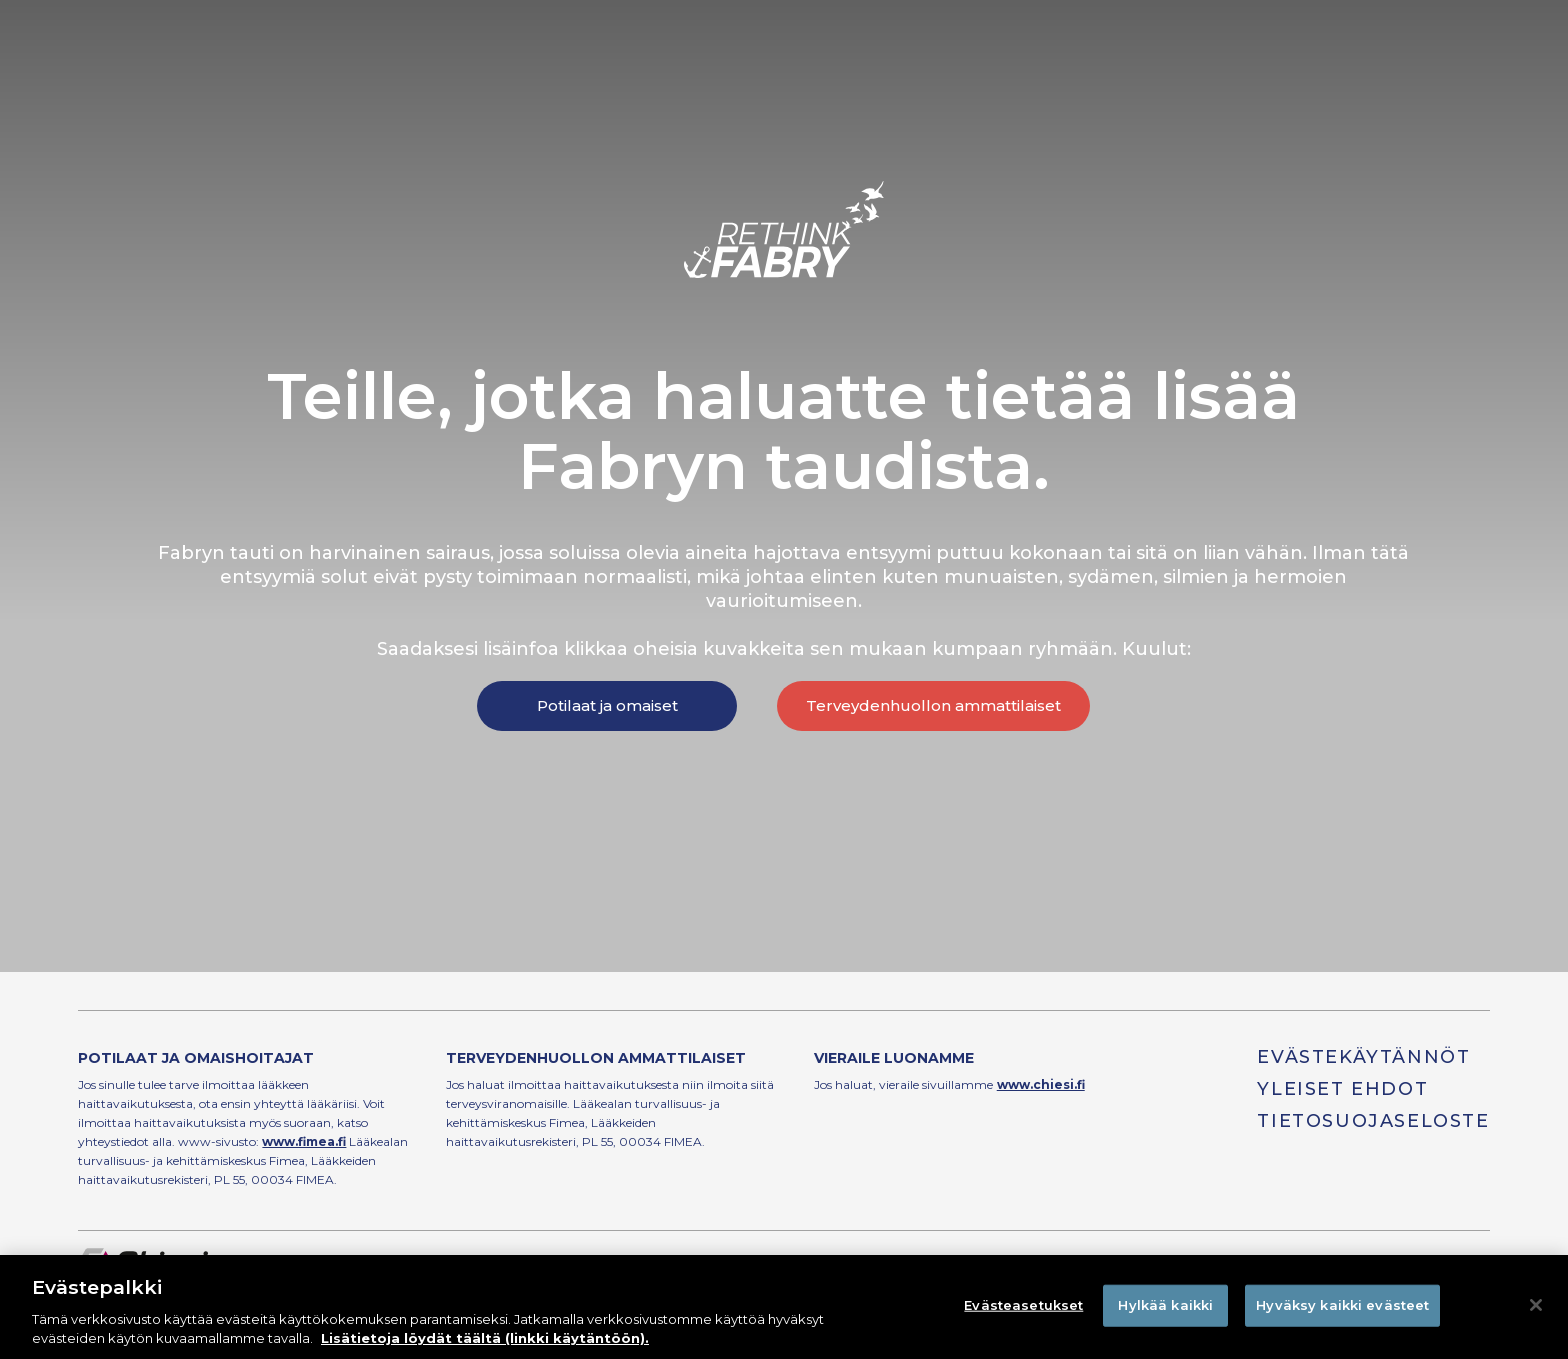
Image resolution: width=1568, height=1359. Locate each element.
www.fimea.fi (304, 1141)
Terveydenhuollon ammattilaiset (933, 705)
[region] (784, 1307)
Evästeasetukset (1023, 1305)
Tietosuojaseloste (1373, 1121)
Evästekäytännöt (1363, 1057)
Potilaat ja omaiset (607, 705)
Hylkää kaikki (1165, 1305)
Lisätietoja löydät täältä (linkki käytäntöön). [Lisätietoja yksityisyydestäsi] (485, 1338)
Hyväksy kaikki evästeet (1342, 1305)
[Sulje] (1536, 1305)
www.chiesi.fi (1041, 1084)
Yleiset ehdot (1342, 1089)
